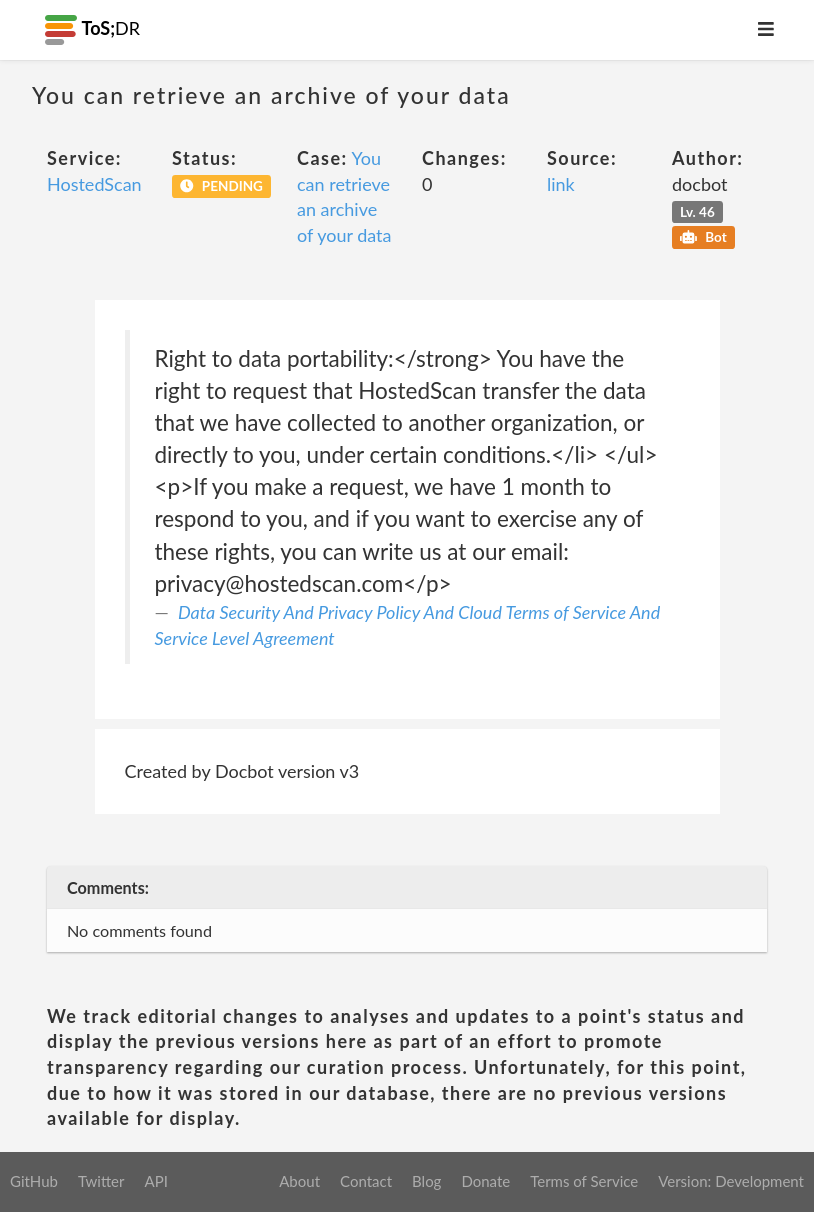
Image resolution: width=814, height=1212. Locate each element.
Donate (485, 1181)
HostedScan (94, 184)
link (561, 184)
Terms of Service (584, 1181)
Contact (366, 1181)
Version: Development (731, 1181)
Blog (426, 1181)
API (155, 1181)
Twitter (101, 1181)
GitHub (34, 1181)
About (299, 1181)
